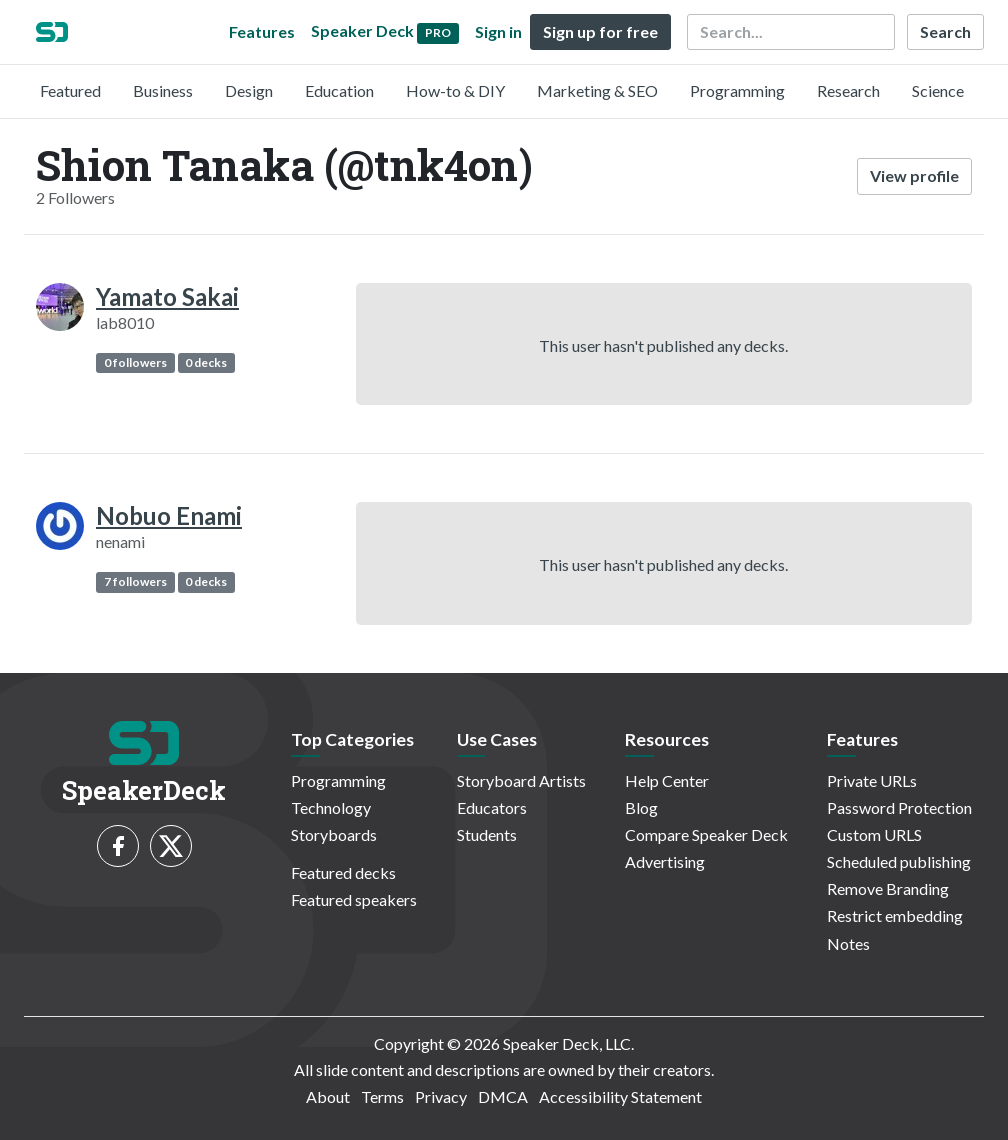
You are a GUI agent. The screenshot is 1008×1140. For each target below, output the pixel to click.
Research (848, 90)
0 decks (206, 362)
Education (339, 90)
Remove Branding (888, 888)
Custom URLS (874, 834)
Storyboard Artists (521, 780)
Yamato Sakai (167, 296)
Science (938, 90)
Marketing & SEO (597, 90)
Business (163, 90)
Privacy (441, 1096)
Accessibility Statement (620, 1096)
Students (487, 834)
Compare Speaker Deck (706, 834)
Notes (848, 943)
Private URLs (872, 780)
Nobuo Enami (169, 515)
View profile (914, 175)
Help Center (667, 780)
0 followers (135, 362)
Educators (492, 807)
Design (249, 90)
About (328, 1096)
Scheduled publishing (899, 861)
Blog (641, 807)
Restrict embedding (895, 915)
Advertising (665, 861)
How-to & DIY (455, 90)
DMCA (503, 1096)
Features (262, 31)
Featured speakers (354, 899)
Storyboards (334, 834)
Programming (737, 90)
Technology (331, 807)
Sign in (498, 31)
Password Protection (899, 807)
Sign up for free (600, 31)
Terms (382, 1096)
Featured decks (343, 872)
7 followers (135, 581)
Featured (70, 90)
